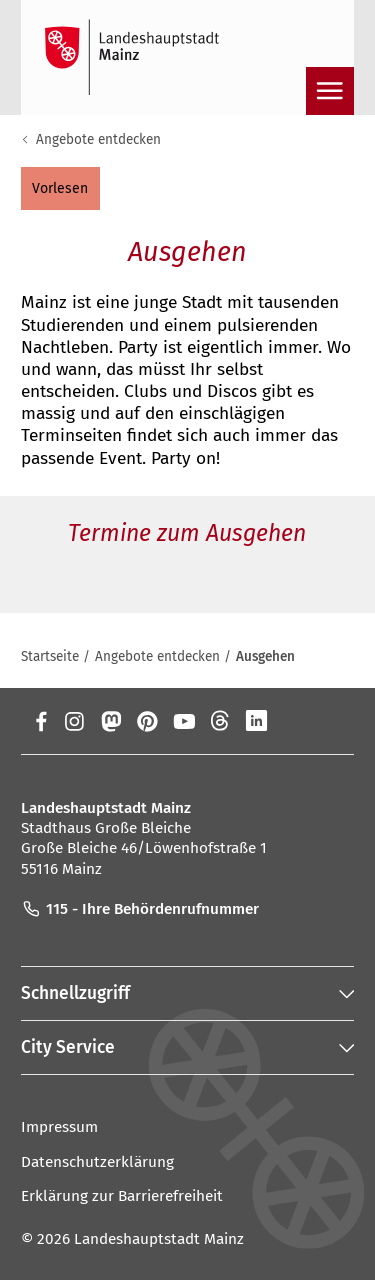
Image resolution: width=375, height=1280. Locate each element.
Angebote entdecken (98, 139)
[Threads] (220, 721)
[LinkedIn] (256, 721)
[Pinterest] (147, 721)
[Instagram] (73, 721)
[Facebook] (41, 721)
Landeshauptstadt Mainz (159, 1239)
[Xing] (293, 721)
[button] (60, 188)
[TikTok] (330, 721)
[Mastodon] (110, 721)
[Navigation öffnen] (330, 91)
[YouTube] (183, 721)
